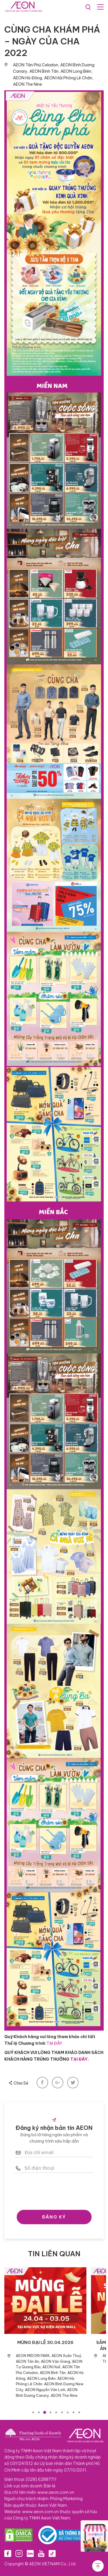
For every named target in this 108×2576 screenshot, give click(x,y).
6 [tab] (61, 2412)
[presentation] (58, 2190)
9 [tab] (79, 2412)
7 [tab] (67, 2412)
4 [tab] (50, 2412)
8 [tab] (73, 2412)
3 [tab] (44, 2412)
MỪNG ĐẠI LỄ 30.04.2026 (45, 2342)
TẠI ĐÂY (54, 2043)
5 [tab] (56, 2412)
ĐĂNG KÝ (54, 2217)
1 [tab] (33, 2412)
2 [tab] (38, 2412)
